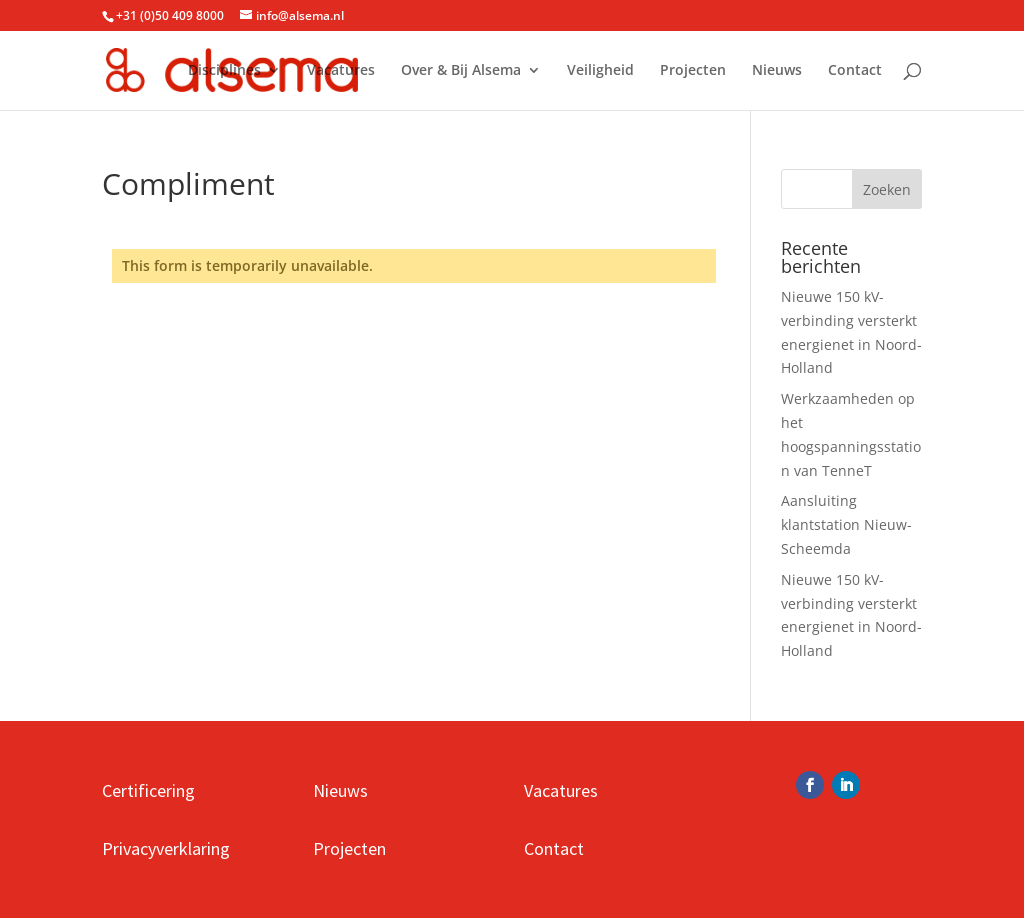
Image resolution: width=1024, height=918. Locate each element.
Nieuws (777, 71)
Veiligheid (600, 71)
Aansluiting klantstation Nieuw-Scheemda (846, 524)
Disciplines (224, 71)
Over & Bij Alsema (461, 71)
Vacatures (341, 71)
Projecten (693, 71)
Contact (855, 71)
